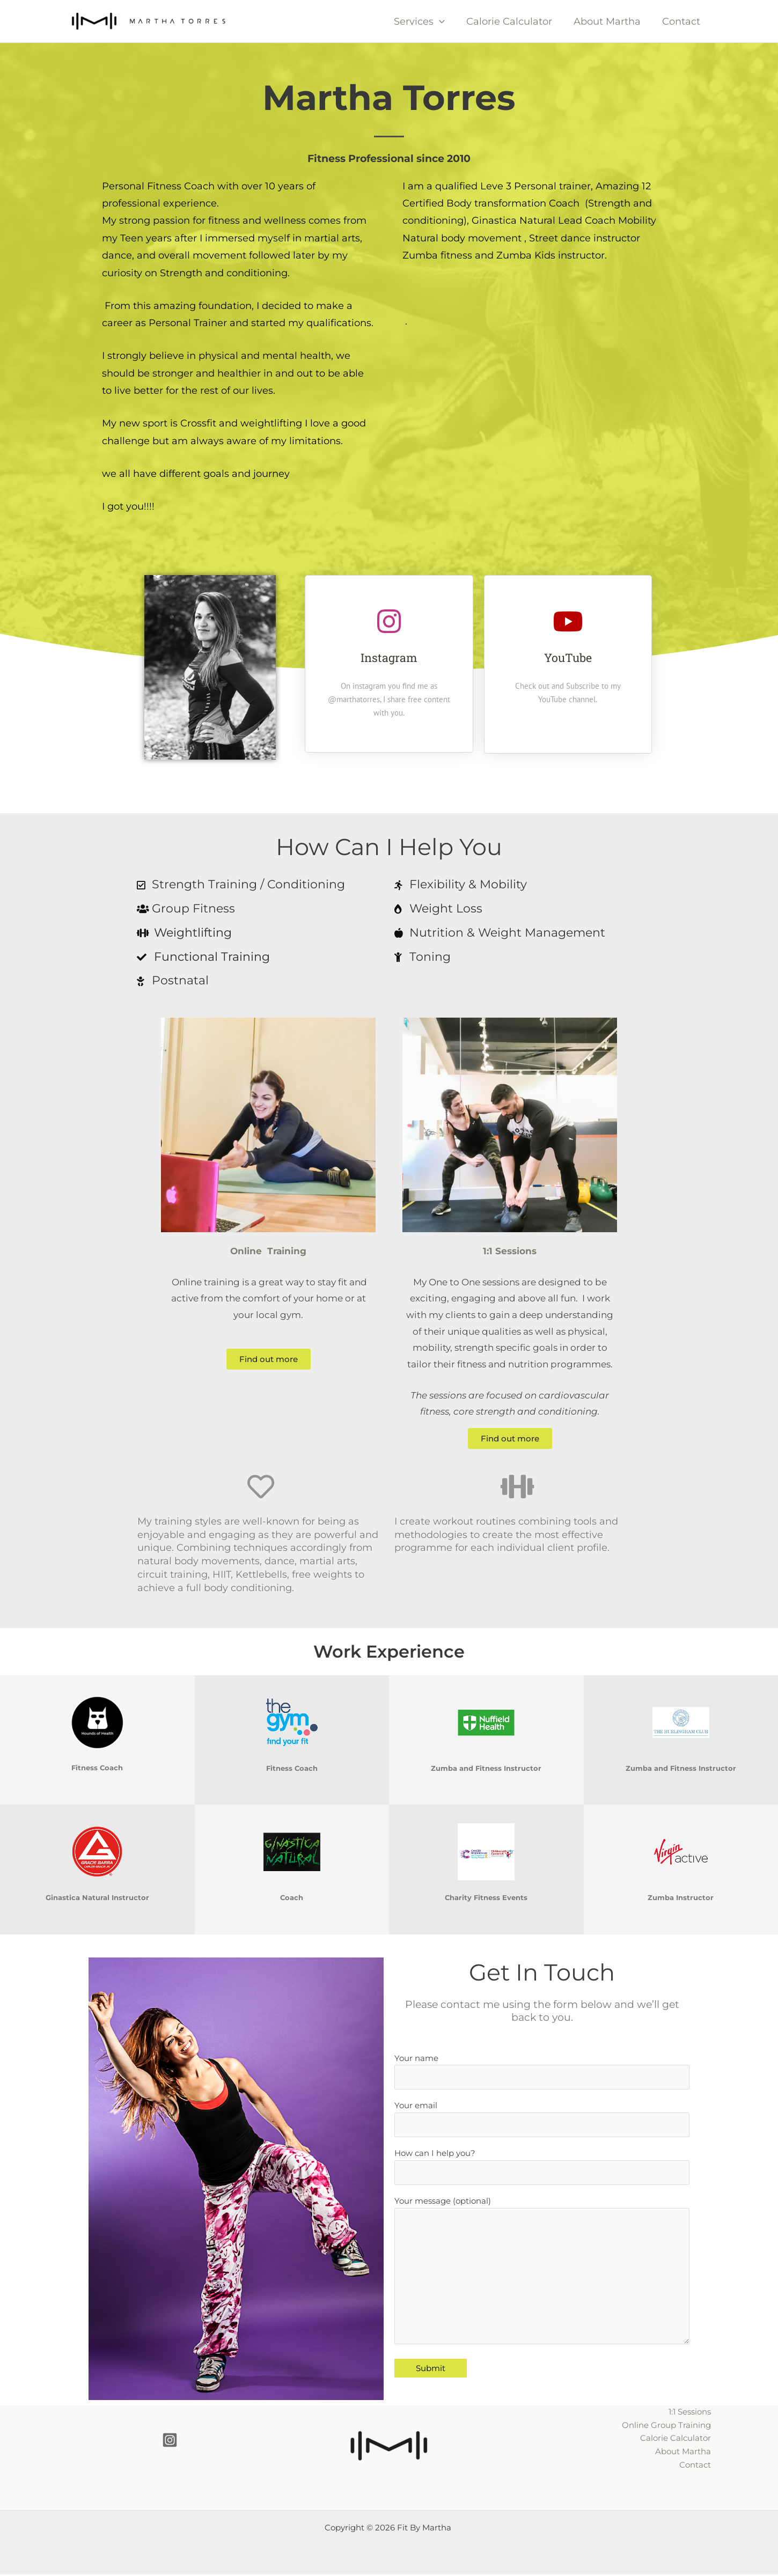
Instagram (389, 656)
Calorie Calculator (514, 21)
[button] (446, 21)
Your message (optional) (541, 2282)
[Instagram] (389, 621)
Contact (682, 21)
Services (426, 21)
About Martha (610, 21)
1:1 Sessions (690, 2413)
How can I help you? (541, 2171)
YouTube (568, 656)
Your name (541, 2072)
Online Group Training (666, 2427)
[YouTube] (567, 621)
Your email (541, 2121)
